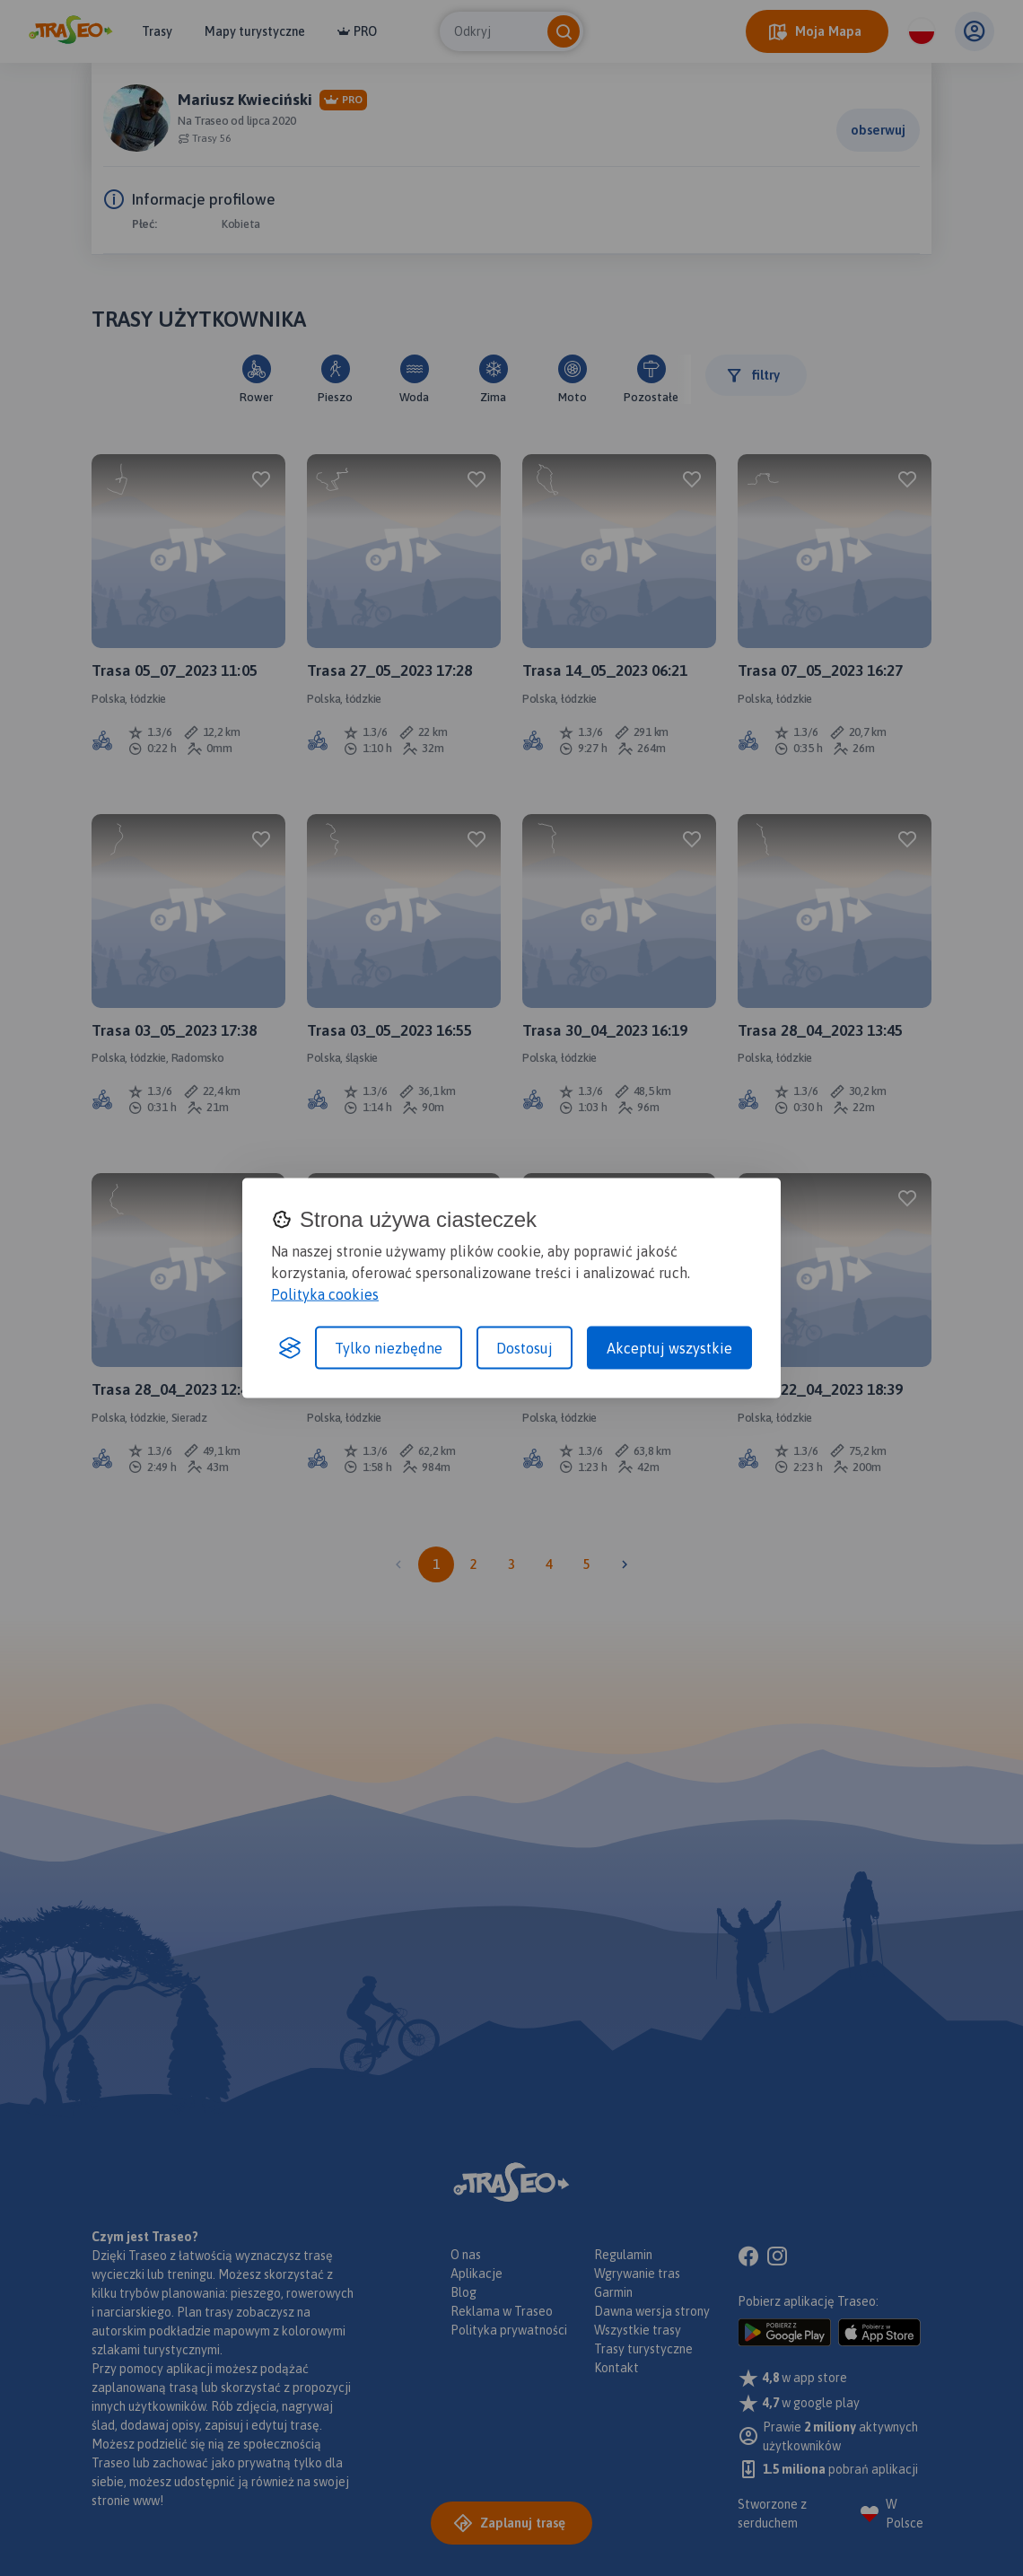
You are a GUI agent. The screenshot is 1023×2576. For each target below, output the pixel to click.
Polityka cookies (325, 1293)
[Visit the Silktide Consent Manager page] (290, 1347)
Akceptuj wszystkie (669, 1347)
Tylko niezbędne (388, 1347)
